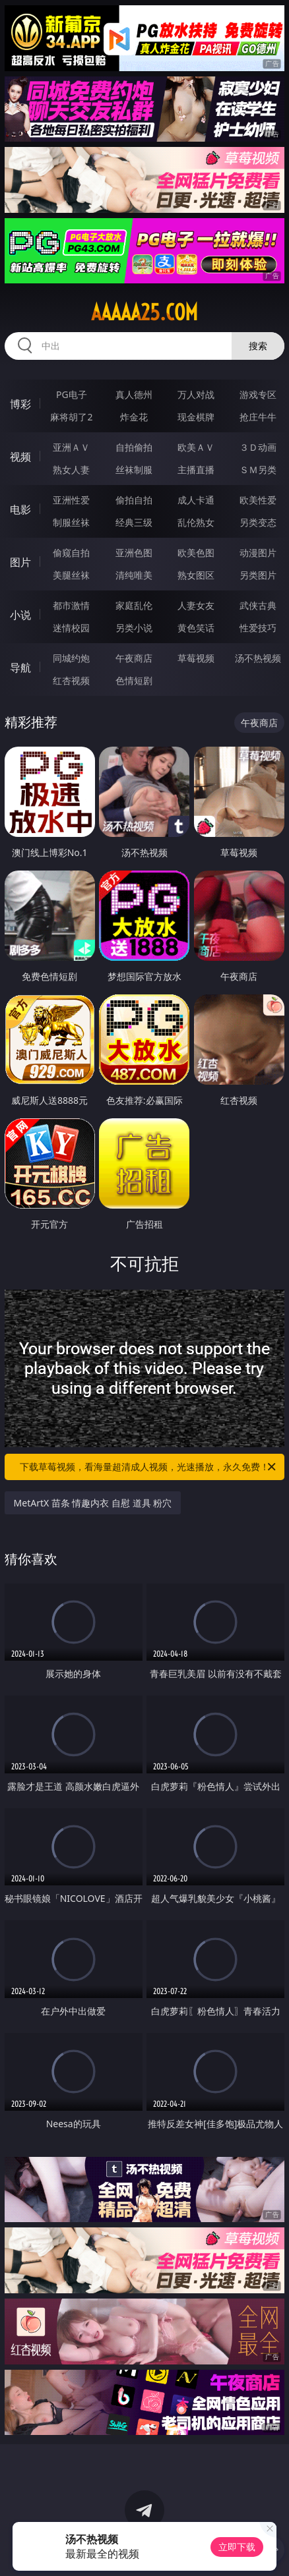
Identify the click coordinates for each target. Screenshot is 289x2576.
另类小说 (133, 627)
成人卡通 (195, 500)
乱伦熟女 (195, 522)
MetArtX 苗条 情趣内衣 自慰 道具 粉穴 (93, 1503)
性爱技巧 (258, 627)
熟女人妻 (71, 469)
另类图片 (258, 575)
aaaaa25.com (144, 312)
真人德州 (133, 394)
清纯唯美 (133, 575)
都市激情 (71, 605)
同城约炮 (71, 658)
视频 (20, 456)
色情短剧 (133, 680)
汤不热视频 (258, 658)
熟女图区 (195, 575)
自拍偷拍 (133, 447)
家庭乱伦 (133, 605)
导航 (20, 667)
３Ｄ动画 (258, 447)
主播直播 (195, 469)
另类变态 (258, 522)
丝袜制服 (133, 469)
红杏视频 (71, 680)
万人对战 (195, 394)
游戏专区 (258, 394)
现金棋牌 (195, 417)
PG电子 (71, 394)
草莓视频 (195, 658)
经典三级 (133, 522)
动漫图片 (258, 552)
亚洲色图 (133, 552)
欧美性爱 (258, 500)
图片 (20, 562)
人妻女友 (195, 605)
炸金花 (134, 417)
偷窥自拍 (71, 552)
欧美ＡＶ (195, 447)
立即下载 (236, 2546)
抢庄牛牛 (258, 417)
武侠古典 (258, 605)
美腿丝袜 (71, 575)
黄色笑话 (195, 627)
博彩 (20, 404)
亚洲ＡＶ (71, 447)
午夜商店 (133, 658)
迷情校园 (71, 627)
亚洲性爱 (71, 500)
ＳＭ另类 (258, 469)
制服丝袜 (71, 522)
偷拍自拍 (133, 500)
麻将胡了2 (71, 417)
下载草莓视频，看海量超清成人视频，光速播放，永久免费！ (149, 1467)
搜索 (258, 345)
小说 (20, 615)
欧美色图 (195, 552)
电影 (20, 509)
